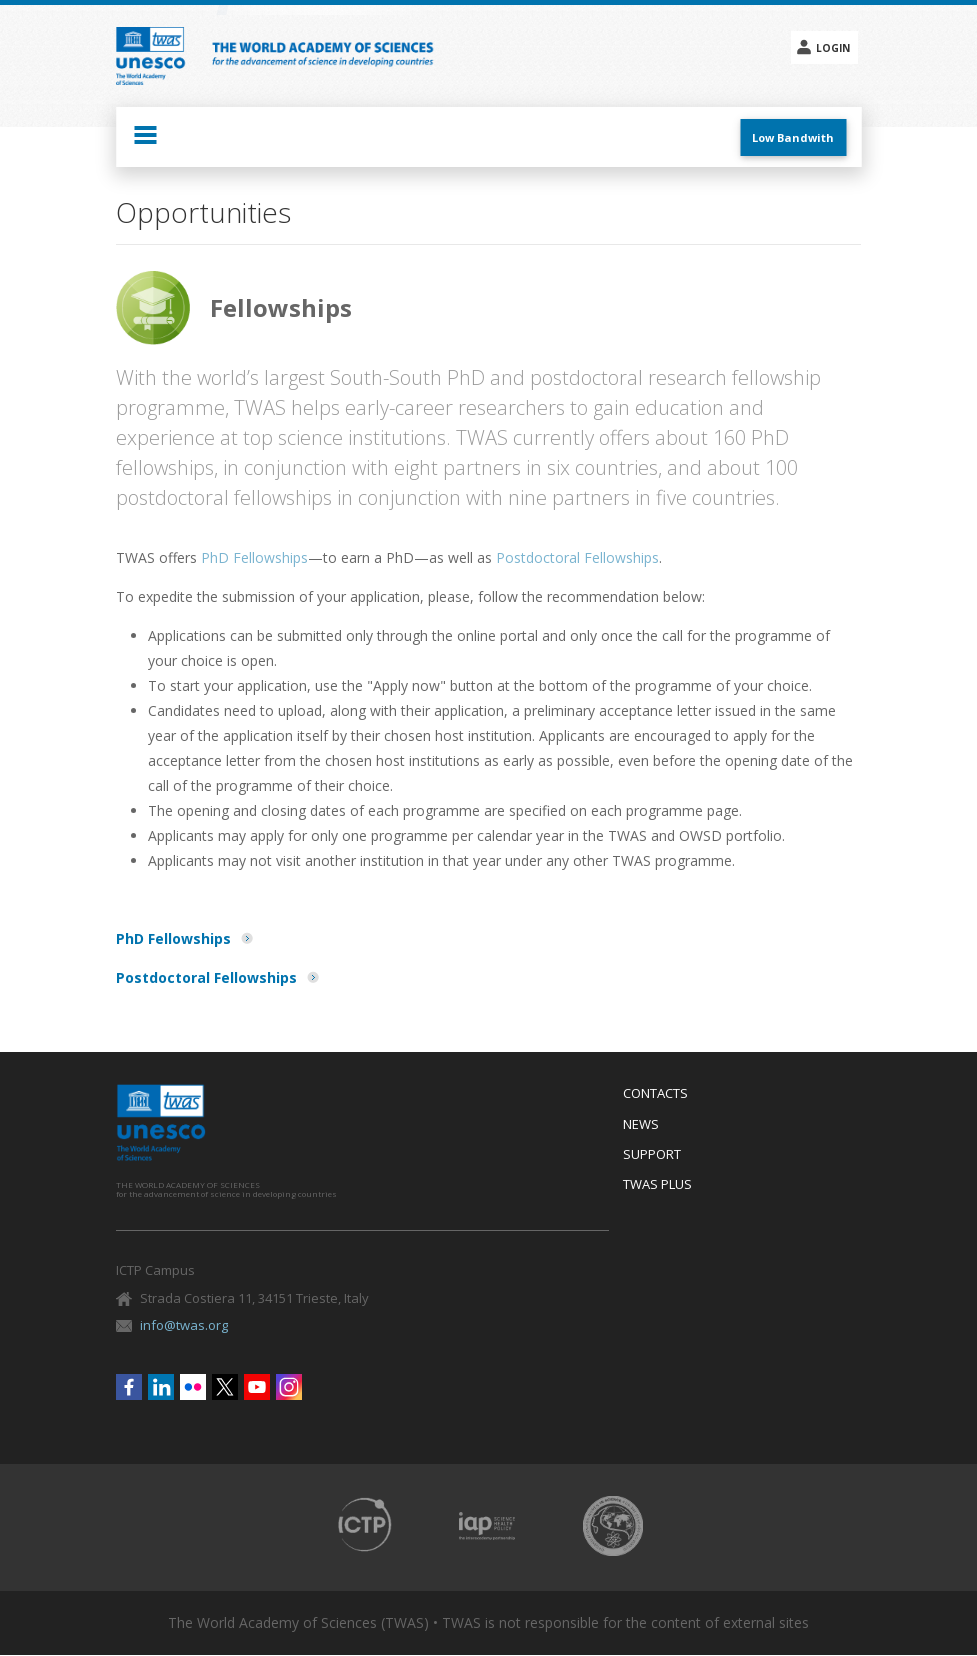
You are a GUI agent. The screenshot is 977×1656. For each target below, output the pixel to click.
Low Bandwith (793, 137)
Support (652, 1155)
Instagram (289, 1387)
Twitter (225, 1387)
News (641, 1125)
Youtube (257, 1387)
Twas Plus (657, 1185)
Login (833, 48)
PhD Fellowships (254, 557)
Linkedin (161, 1387)
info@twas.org (184, 1325)
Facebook (129, 1387)
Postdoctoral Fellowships (577, 557)
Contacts (655, 1094)
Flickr (193, 1387)
